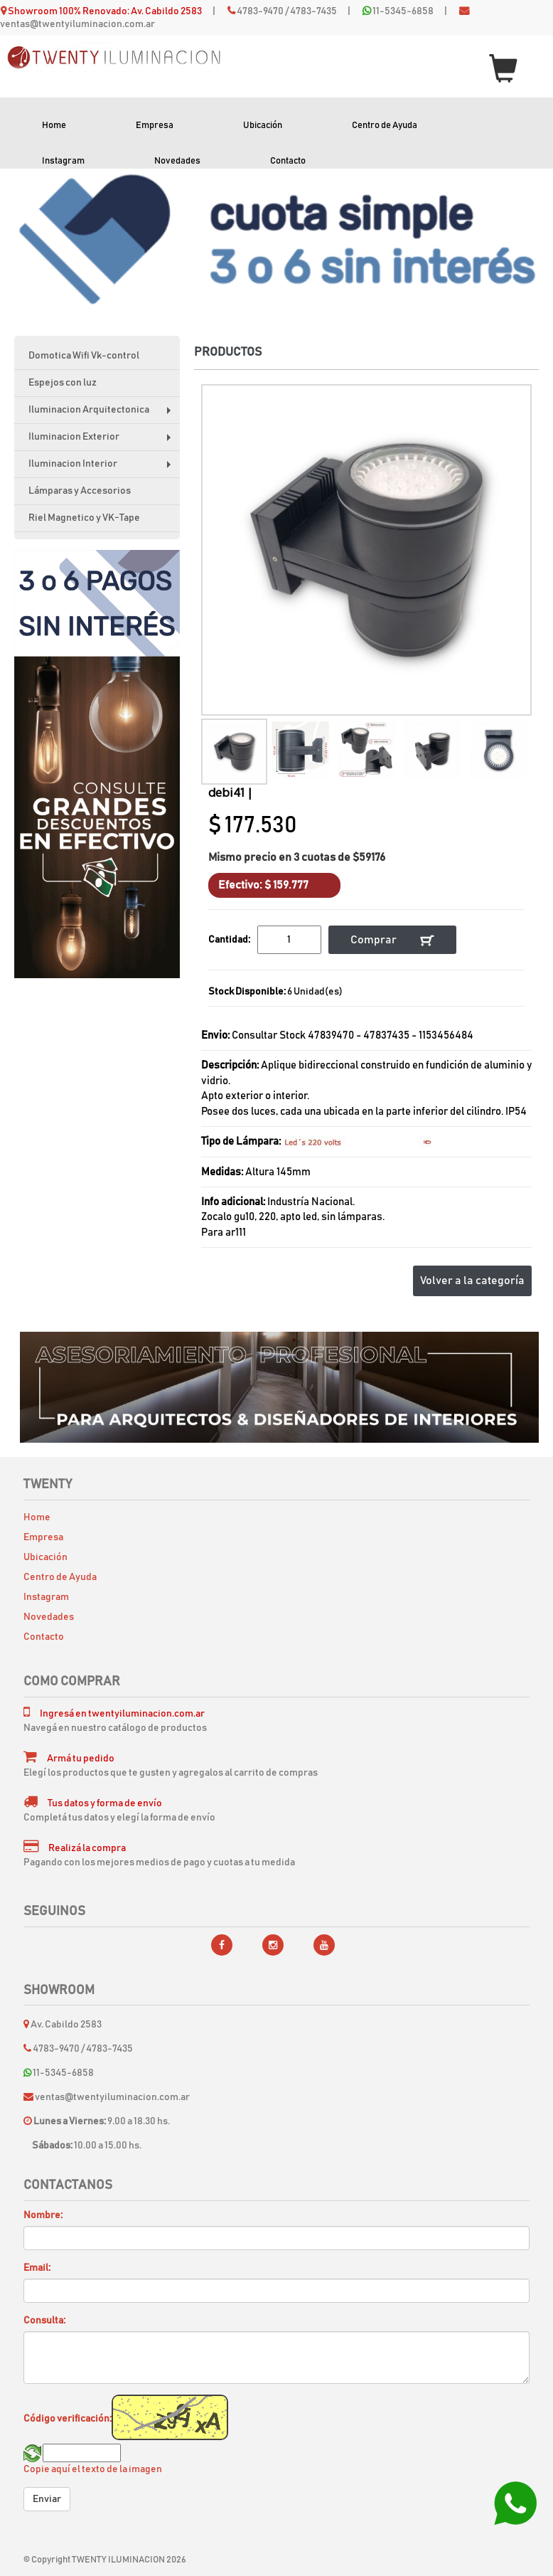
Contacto (288, 161)
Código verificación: (67, 2419)
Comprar (392, 940)
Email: (36, 2268)
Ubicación (262, 125)
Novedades (177, 161)
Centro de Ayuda (384, 125)
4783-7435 (313, 11)
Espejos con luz (62, 383)
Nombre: (43, 2215)
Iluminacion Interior (102, 468)
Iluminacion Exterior (102, 441)
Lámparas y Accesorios (79, 491)
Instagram (63, 161)
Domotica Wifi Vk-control (83, 356)
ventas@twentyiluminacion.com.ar (77, 24)
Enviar (47, 2499)
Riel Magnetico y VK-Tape (84, 518)
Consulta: (44, 2321)
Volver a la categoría (472, 1280)
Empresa (154, 125)
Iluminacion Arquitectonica (102, 414)
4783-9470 (260, 11)
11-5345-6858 (403, 11)
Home (54, 125)
